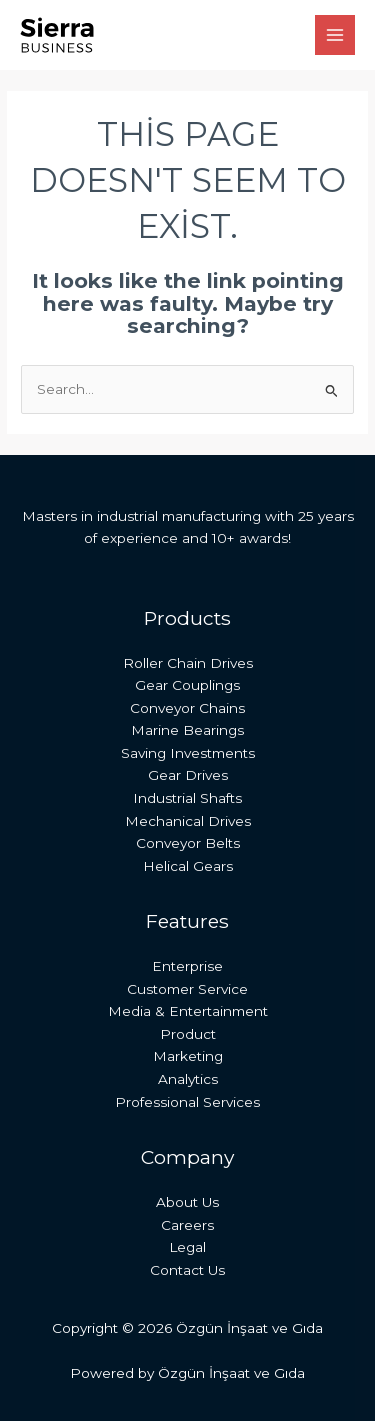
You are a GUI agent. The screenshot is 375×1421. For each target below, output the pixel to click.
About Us (187, 1202)
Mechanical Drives (188, 821)
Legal (187, 1247)
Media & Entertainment (188, 1011)
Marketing (188, 1056)
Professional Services (187, 1102)
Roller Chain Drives (188, 663)
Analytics (188, 1079)
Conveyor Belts (188, 843)
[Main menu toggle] (335, 35)
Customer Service (187, 989)
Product (188, 1034)
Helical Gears (188, 866)
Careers (187, 1225)
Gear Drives (188, 775)
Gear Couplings (187, 685)
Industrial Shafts (187, 798)
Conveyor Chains (187, 708)
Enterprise (187, 966)
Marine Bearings (187, 730)
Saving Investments (188, 753)
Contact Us (187, 1270)
